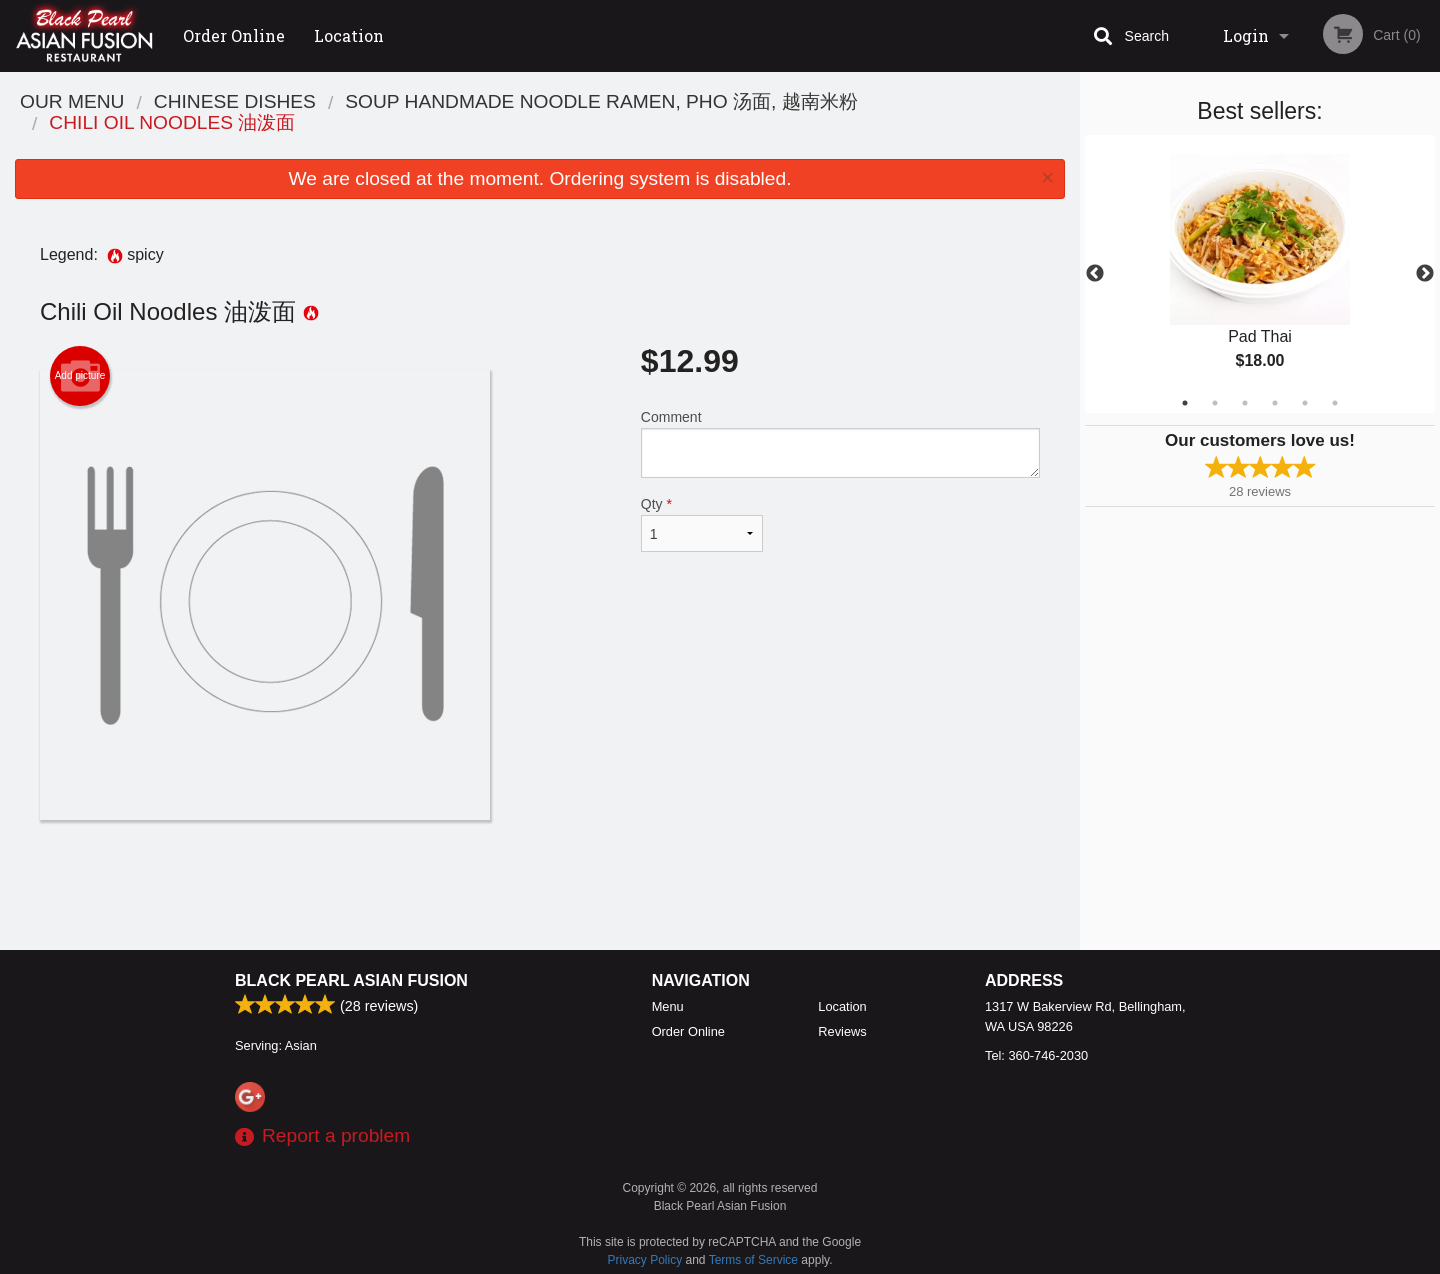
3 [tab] (1245, 403)
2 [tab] (1215, 403)
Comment (840, 443)
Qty (702, 524)
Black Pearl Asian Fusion (351, 980)
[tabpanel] (1260, 274)
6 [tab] (1335, 403)
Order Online (234, 35)
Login (1246, 35)
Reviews (842, 1031)
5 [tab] (1305, 403)
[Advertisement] (540, 885)
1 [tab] (1185, 403)
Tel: (1036, 1055)
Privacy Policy (645, 1260)
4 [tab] (1275, 403)
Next (1425, 274)
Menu (668, 1006)
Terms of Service (753, 1260)
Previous (1095, 274)
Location (349, 35)
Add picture (80, 376)
